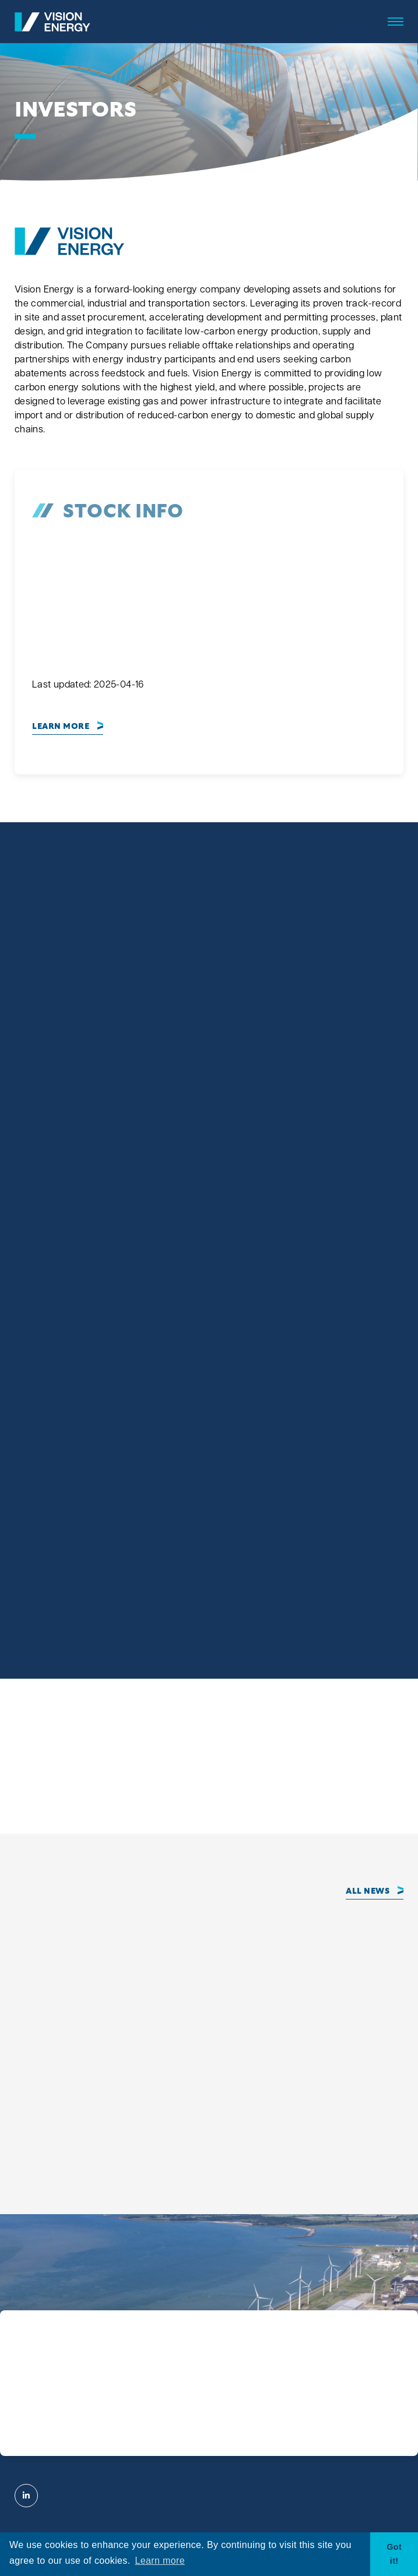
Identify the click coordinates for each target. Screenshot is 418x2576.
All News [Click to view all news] (367, 1891)
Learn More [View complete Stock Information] (60, 727)
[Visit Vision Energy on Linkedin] (26, 2495)
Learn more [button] (160, 2561)
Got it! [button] (394, 2554)
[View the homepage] (52, 21)
